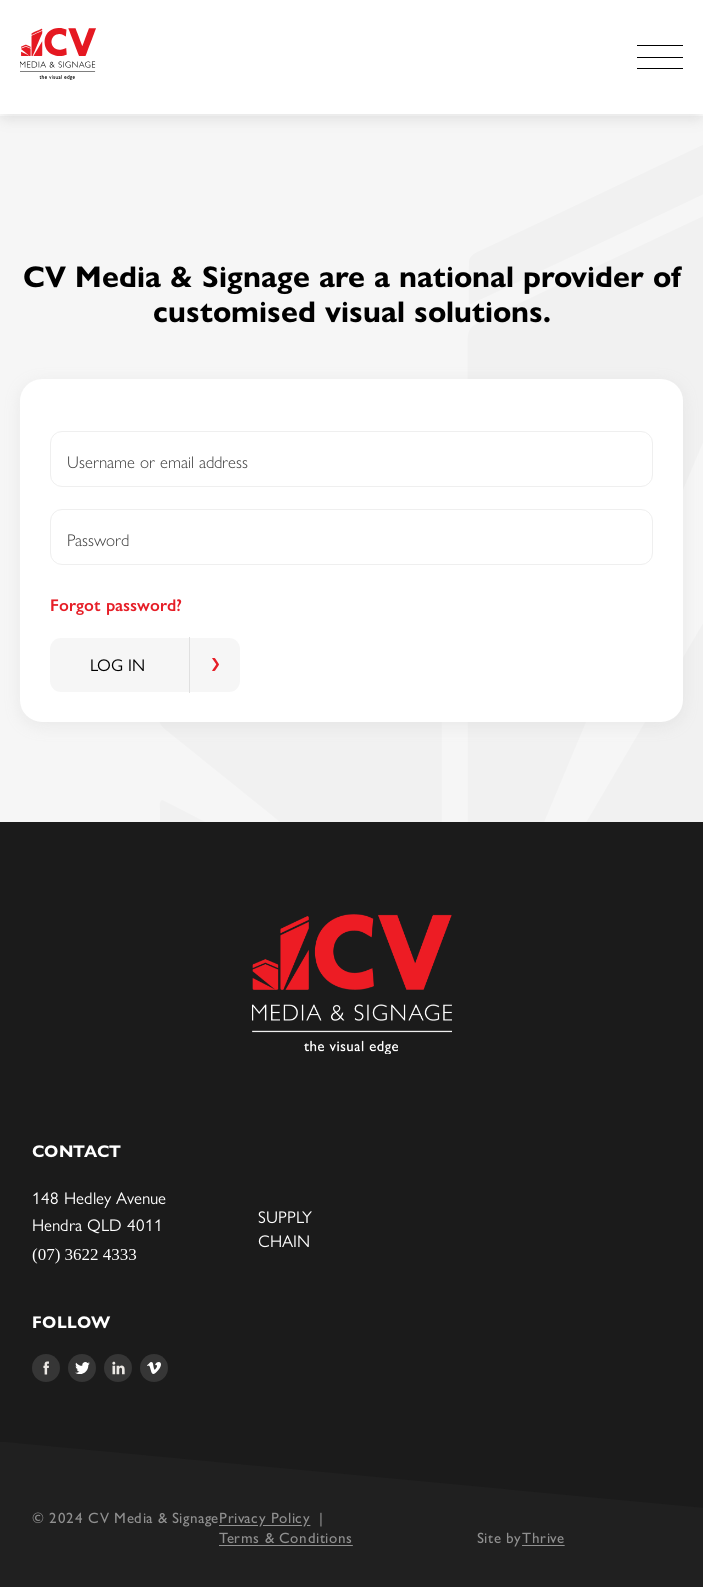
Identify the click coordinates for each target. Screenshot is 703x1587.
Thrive (543, 1536)
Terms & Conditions (286, 1536)
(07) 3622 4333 (84, 1254)
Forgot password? (116, 605)
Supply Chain (285, 1229)
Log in (117, 665)
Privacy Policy (264, 1516)
